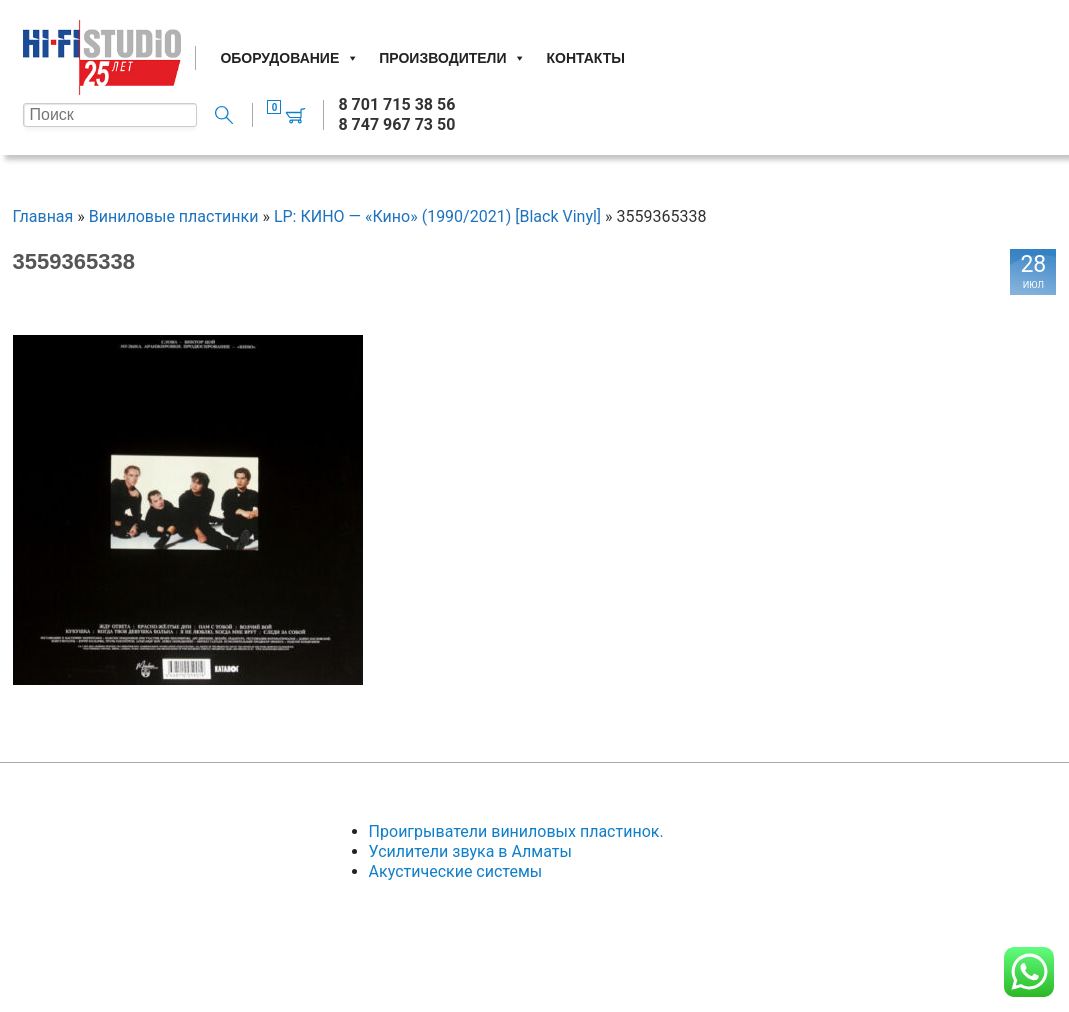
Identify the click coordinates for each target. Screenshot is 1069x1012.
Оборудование (289, 58)
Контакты (585, 58)
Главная (43, 216)
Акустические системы (456, 871)
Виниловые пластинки (174, 216)
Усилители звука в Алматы (470, 851)
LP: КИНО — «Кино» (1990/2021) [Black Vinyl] (437, 216)
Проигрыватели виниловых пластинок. (516, 831)
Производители (452, 58)
